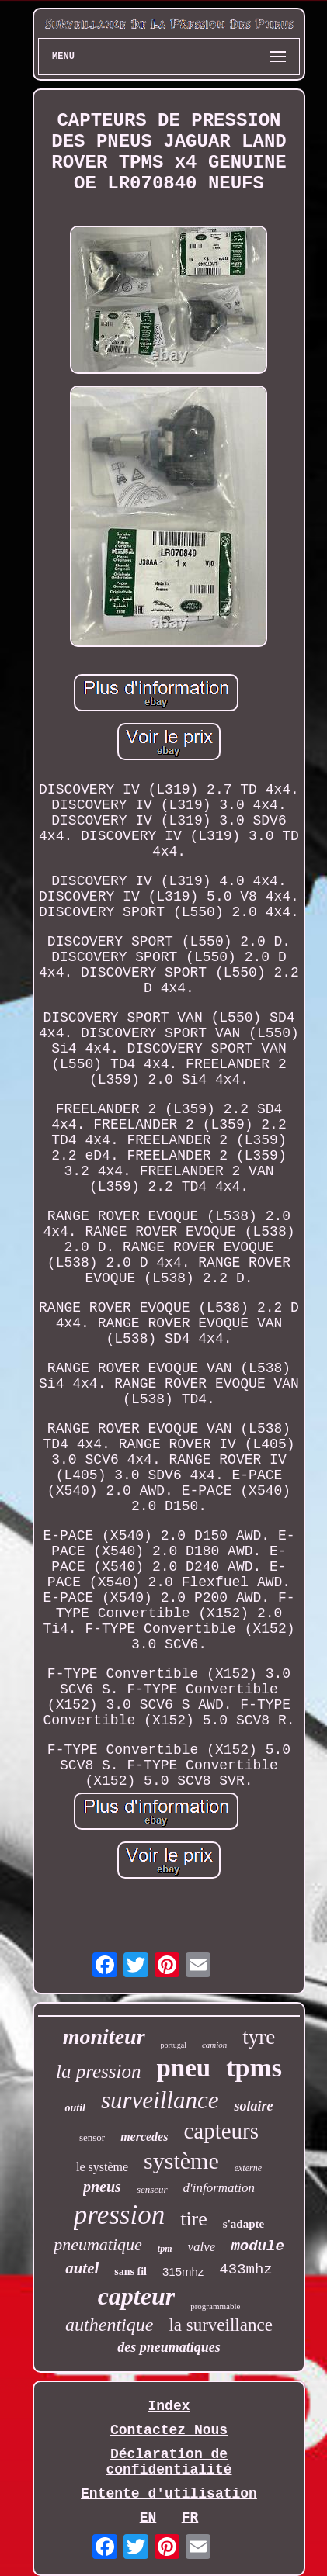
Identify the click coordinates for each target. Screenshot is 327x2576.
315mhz (183, 2271)
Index (169, 2406)
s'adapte (243, 2224)
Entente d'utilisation (169, 2494)
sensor (92, 2137)
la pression (98, 2071)
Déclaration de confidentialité (168, 2461)
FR (190, 2518)
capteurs (221, 2130)
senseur (152, 2189)
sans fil (130, 2271)
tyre (258, 2037)
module (257, 2246)
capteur (137, 2296)
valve (202, 2246)
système (181, 2160)
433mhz (245, 2269)
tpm (165, 2248)
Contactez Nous (169, 2430)
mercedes (144, 2136)
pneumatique (98, 2244)
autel (82, 2268)
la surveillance (220, 2325)
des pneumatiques (169, 2347)
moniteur (104, 2036)
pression (119, 2215)
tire (193, 2219)
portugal (173, 2045)
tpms (254, 2067)
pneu (183, 2068)
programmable (215, 2306)
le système (102, 2166)
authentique (109, 2325)
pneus (102, 2186)
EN (148, 2518)
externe (248, 2168)
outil (74, 2108)
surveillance (160, 2100)
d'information (219, 2187)
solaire (253, 2106)
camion (214, 2044)
